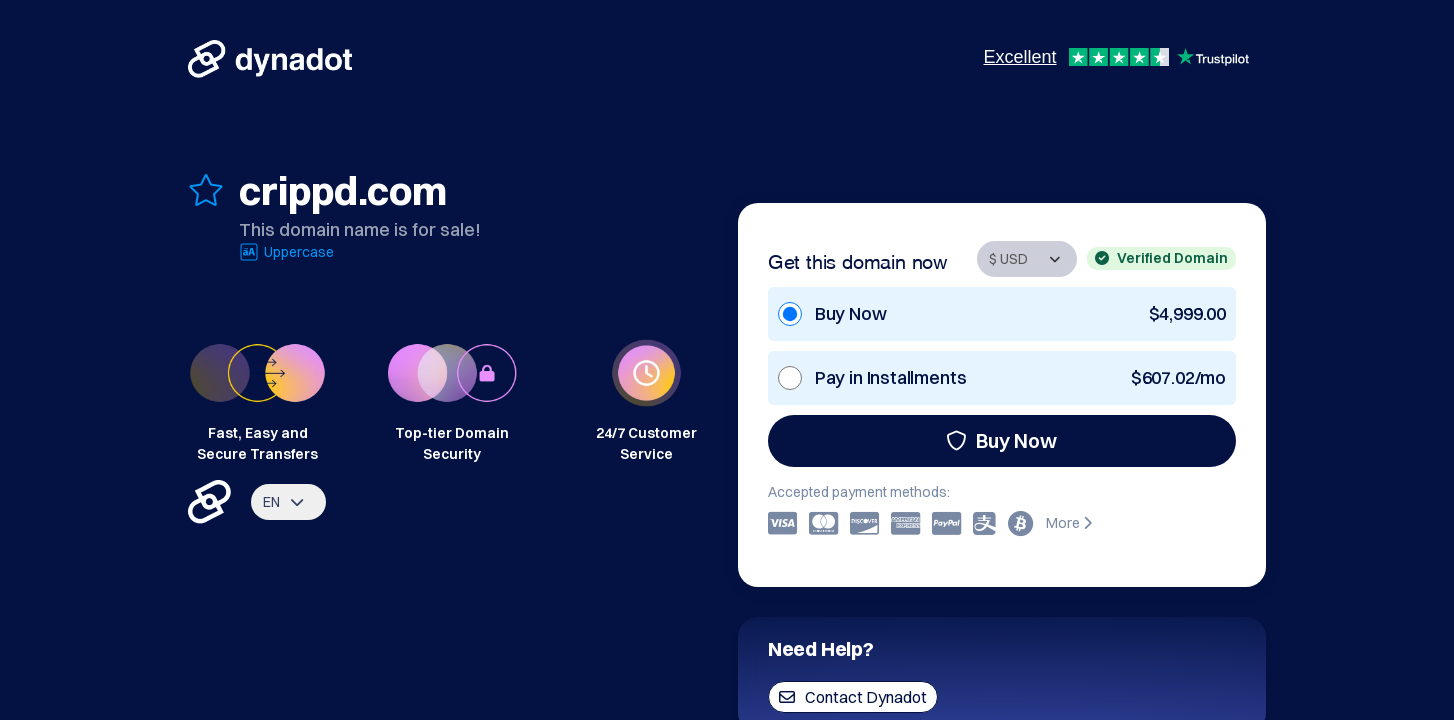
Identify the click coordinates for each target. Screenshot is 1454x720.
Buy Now (1001, 440)
